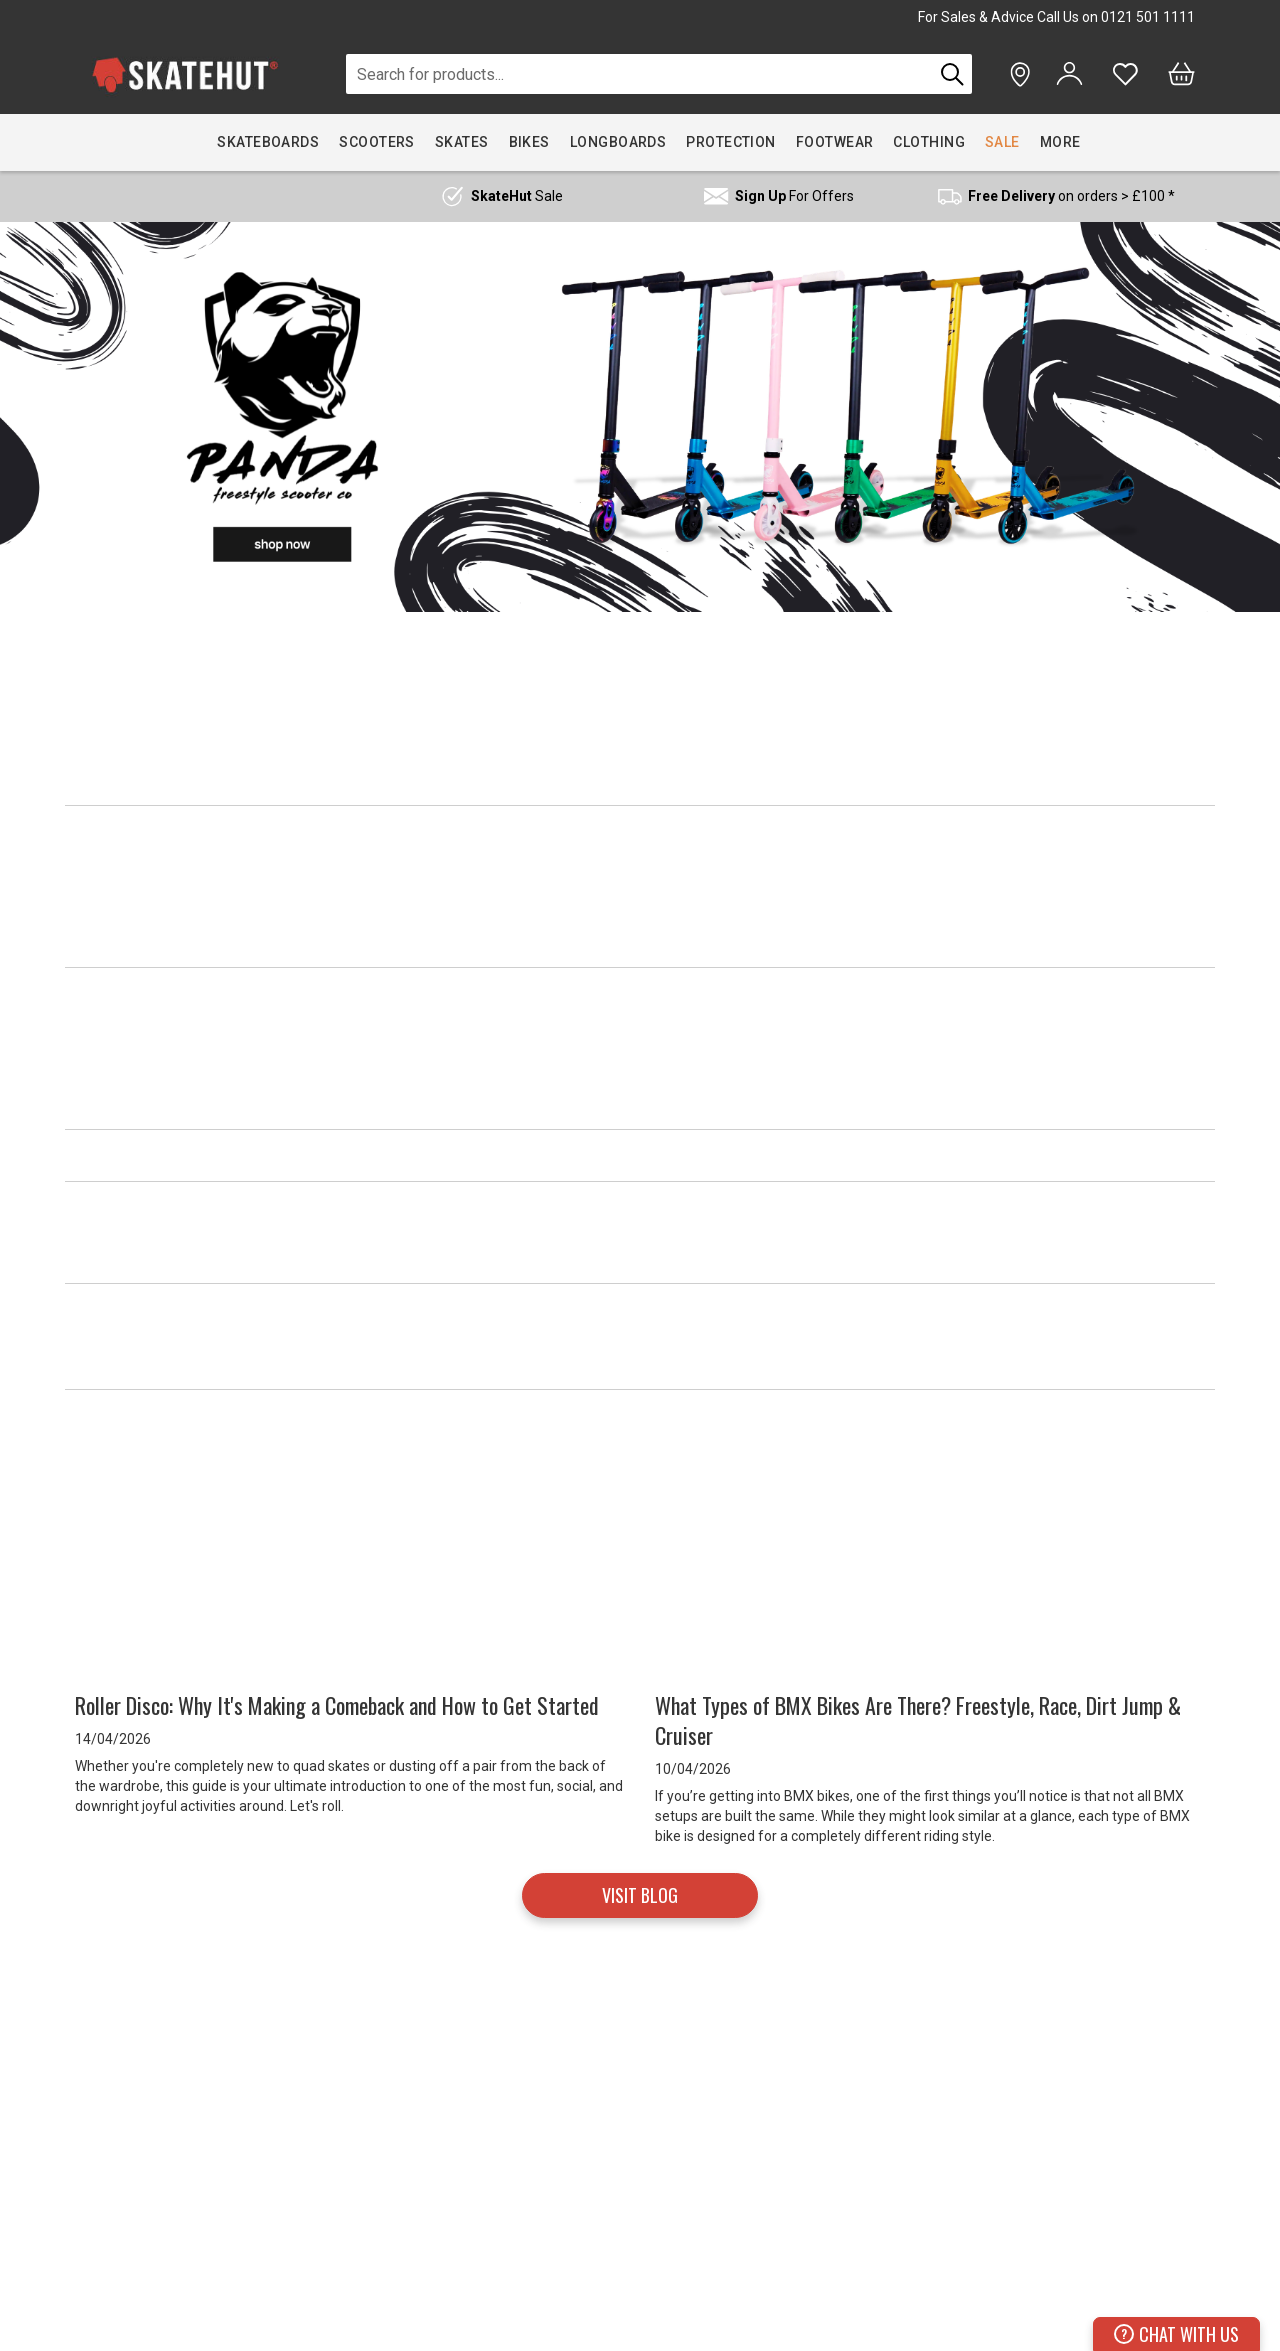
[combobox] (639, 74)
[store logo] (185, 74)
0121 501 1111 (1148, 17)
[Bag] (1181, 74)
